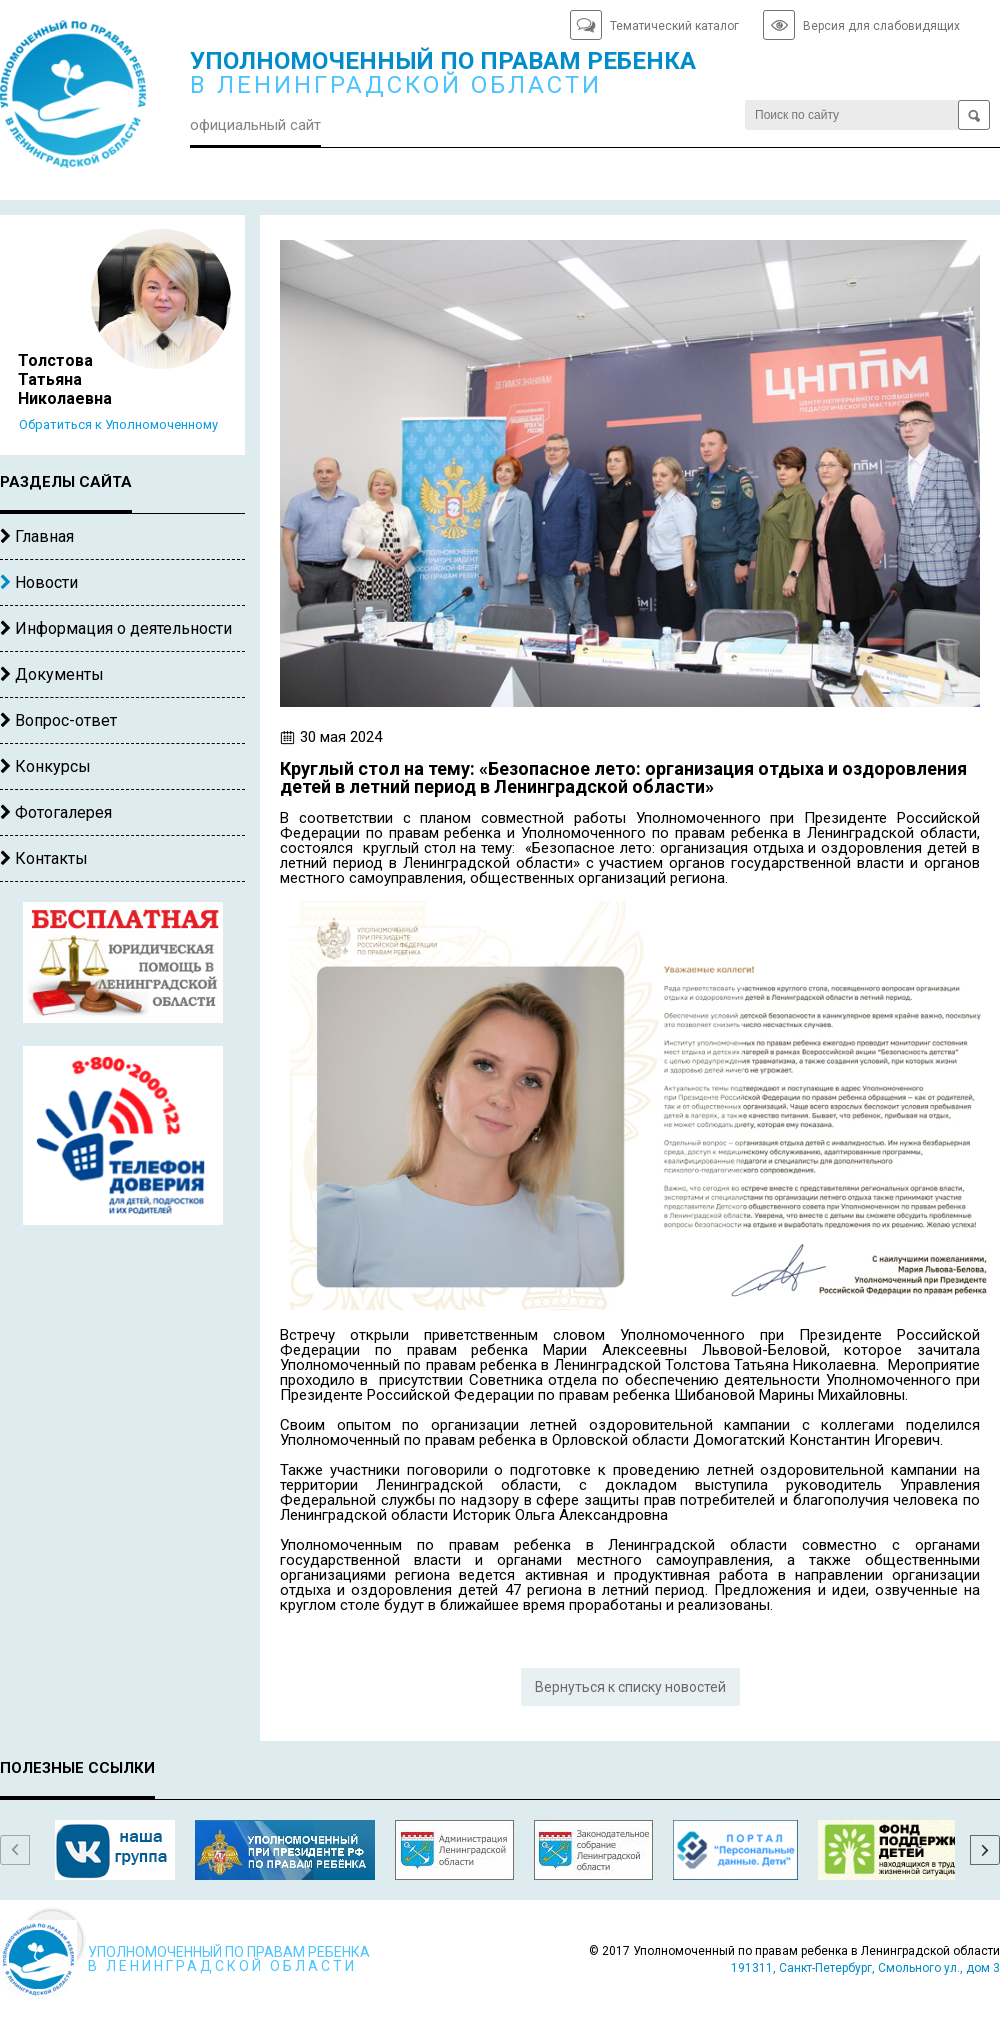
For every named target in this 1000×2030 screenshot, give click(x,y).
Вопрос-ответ (58, 720)
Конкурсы (45, 766)
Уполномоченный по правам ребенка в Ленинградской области (80, 101)
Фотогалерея (56, 812)
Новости (39, 582)
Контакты (44, 858)
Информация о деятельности (116, 628)
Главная (37, 536)
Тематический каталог (674, 26)
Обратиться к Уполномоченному (118, 424)
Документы (52, 674)
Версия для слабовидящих (881, 26)
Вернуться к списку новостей (630, 1687)
